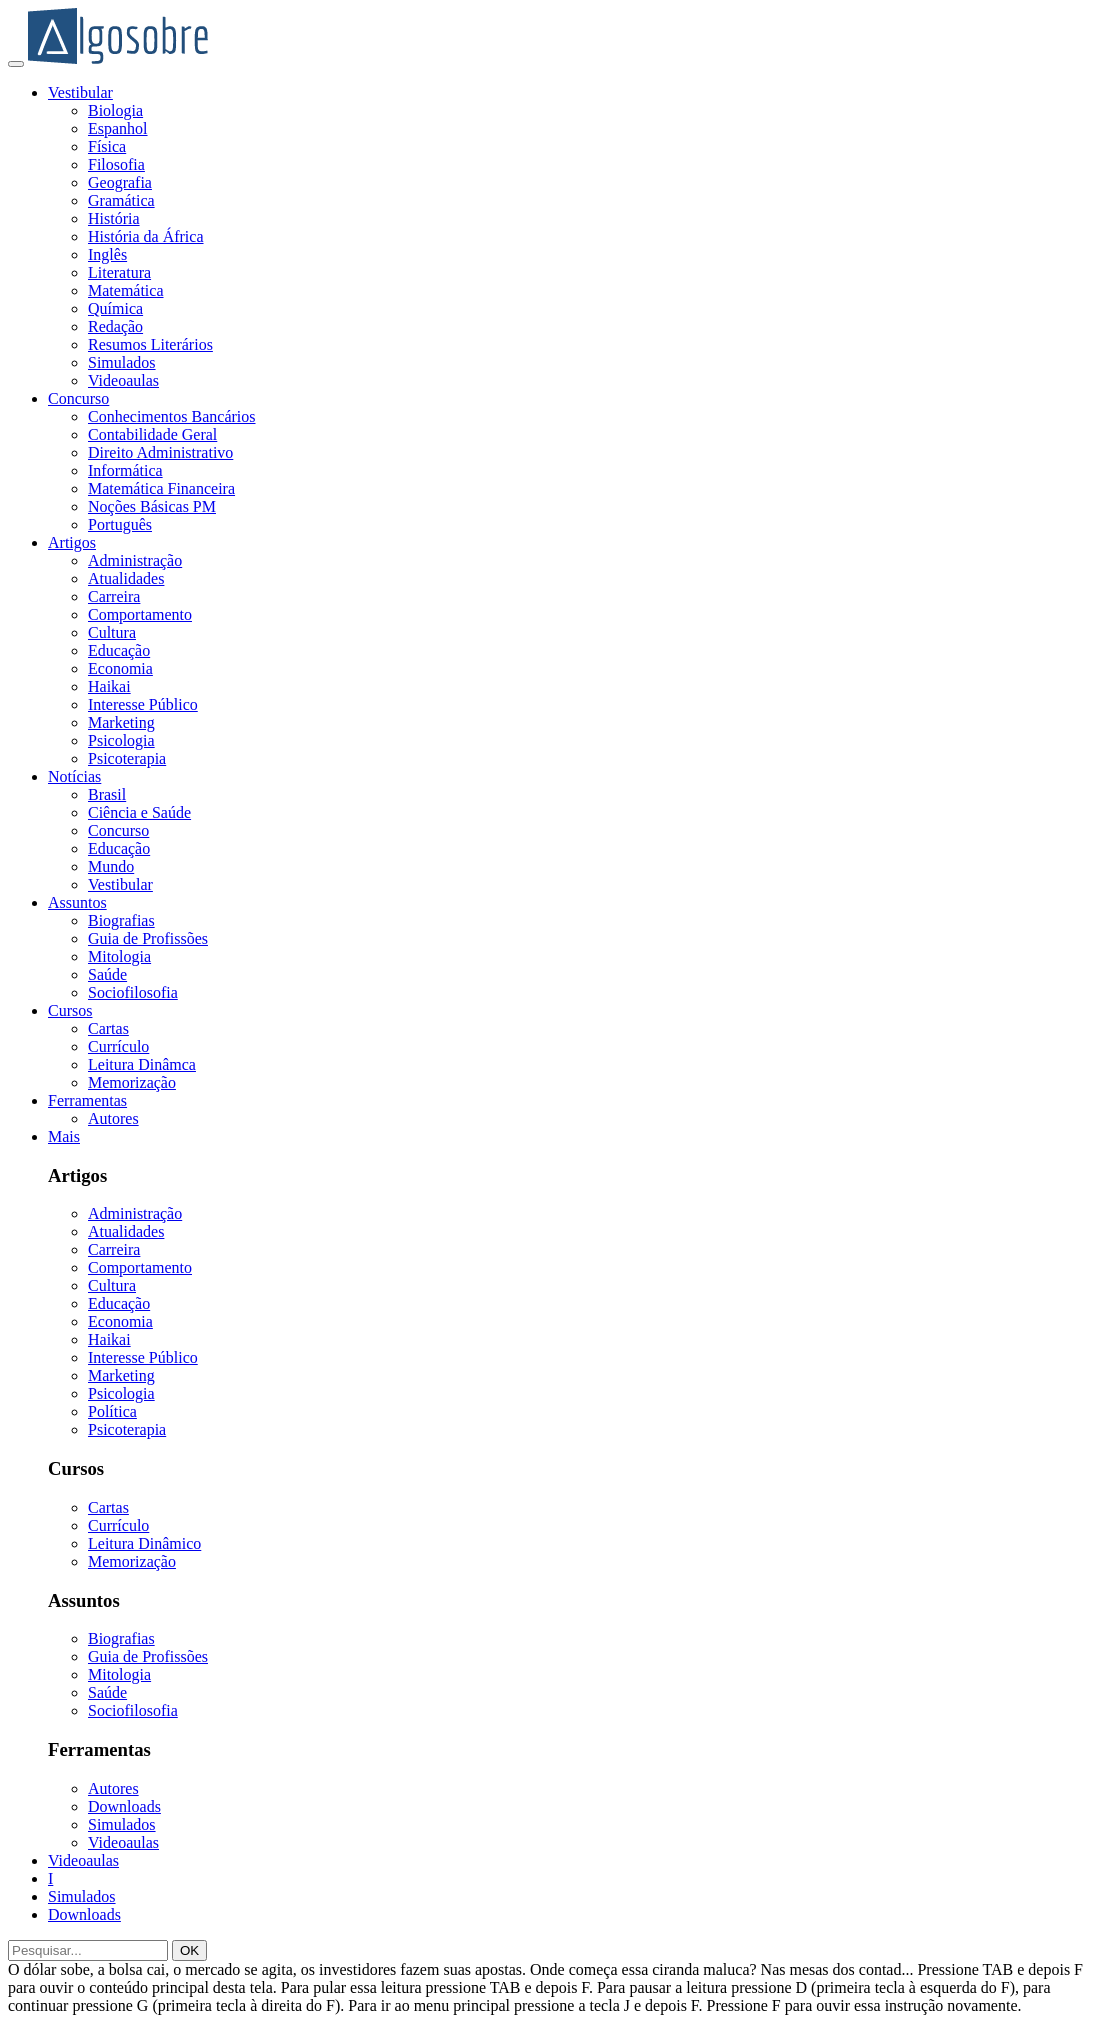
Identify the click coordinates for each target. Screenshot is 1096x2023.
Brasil (107, 794)
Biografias (121, 920)
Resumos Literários (150, 344)
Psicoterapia (127, 758)
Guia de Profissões (148, 938)
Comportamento (140, 614)
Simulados (122, 362)
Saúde (107, 974)
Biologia (115, 110)
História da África (146, 236)
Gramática (121, 200)
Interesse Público (143, 704)
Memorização (132, 1082)
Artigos (72, 542)
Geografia (120, 182)
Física (107, 146)
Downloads (124, 1806)
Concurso (78, 398)
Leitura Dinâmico (144, 1543)
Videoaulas (123, 380)
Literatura (119, 272)
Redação (115, 326)
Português (120, 524)
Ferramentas (87, 1100)
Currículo (118, 1046)
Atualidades (126, 578)
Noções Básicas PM (152, 506)
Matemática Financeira (161, 488)
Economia (120, 668)
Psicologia (121, 740)
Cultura (112, 632)
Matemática (126, 290)
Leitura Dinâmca (142, 1064)
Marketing (121, 722)
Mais (64, 1136)
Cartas (108, 1028)
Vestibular (80, 92)
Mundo (111, 866)
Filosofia (116, 164)
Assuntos (77, 902)
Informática (125, 470)
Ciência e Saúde (139, 812)
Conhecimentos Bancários (172, 416)
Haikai (109, 686)
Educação (119, 650)
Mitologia (119, 956)
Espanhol (118, 128)
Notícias (74, 776)
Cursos (70, 1010)
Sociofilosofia (133, 992)
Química (115, 308)
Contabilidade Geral (152, 434)
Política (112, 1411)
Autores (113, 1118)
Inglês (107, 254)
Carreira (114, 596)
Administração (135, 560)
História (114, 218)
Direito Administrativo (160, 452)
